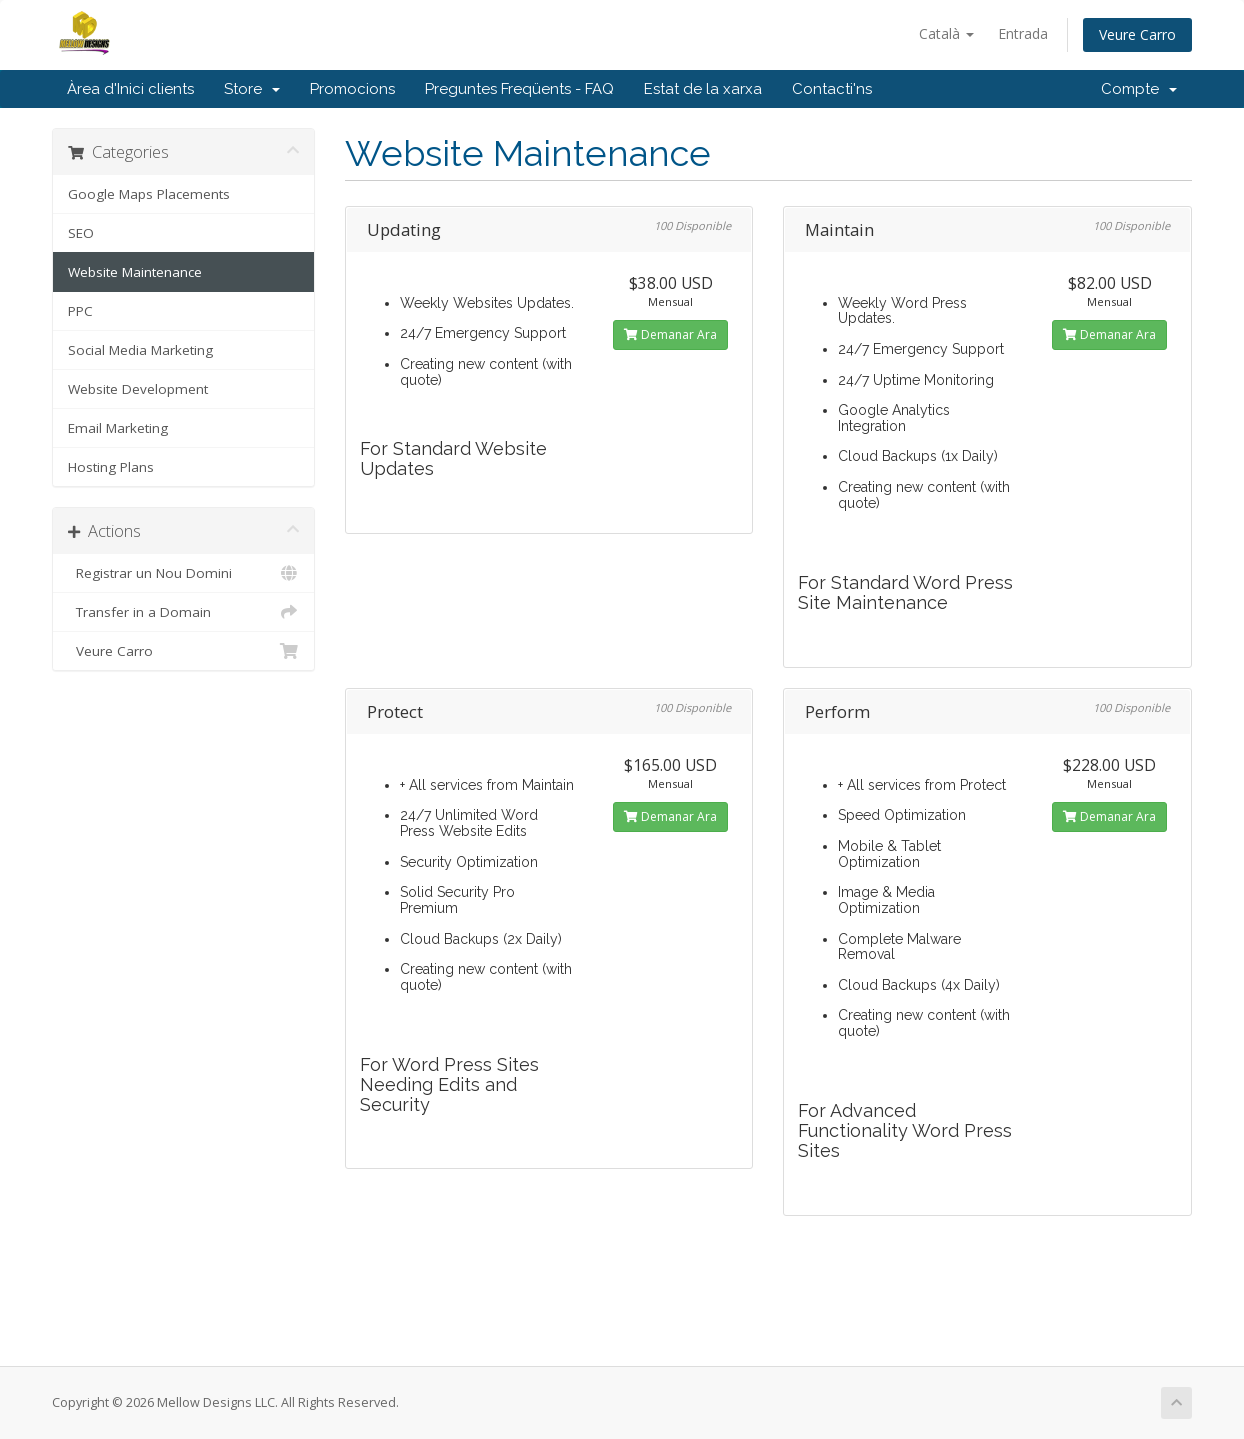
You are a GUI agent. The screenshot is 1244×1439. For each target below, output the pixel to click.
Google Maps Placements (149, 194)
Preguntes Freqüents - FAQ (519, 89)
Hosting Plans (111, 467)
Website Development (138, 389)
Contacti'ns (832, 89)
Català (946, 33)
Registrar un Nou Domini (183, 573)
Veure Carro (1137, 34)
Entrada (1023, 33)
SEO (81, 233)
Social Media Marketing (140, 350)
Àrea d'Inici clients (130, 89)
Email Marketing (118, 428)
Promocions (352, 89)
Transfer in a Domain (183, 612)
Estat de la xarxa (703, 89)
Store (252, 89)
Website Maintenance (135, 272)
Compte (1139, 89)
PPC (80, 311)
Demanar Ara (670, 334)
